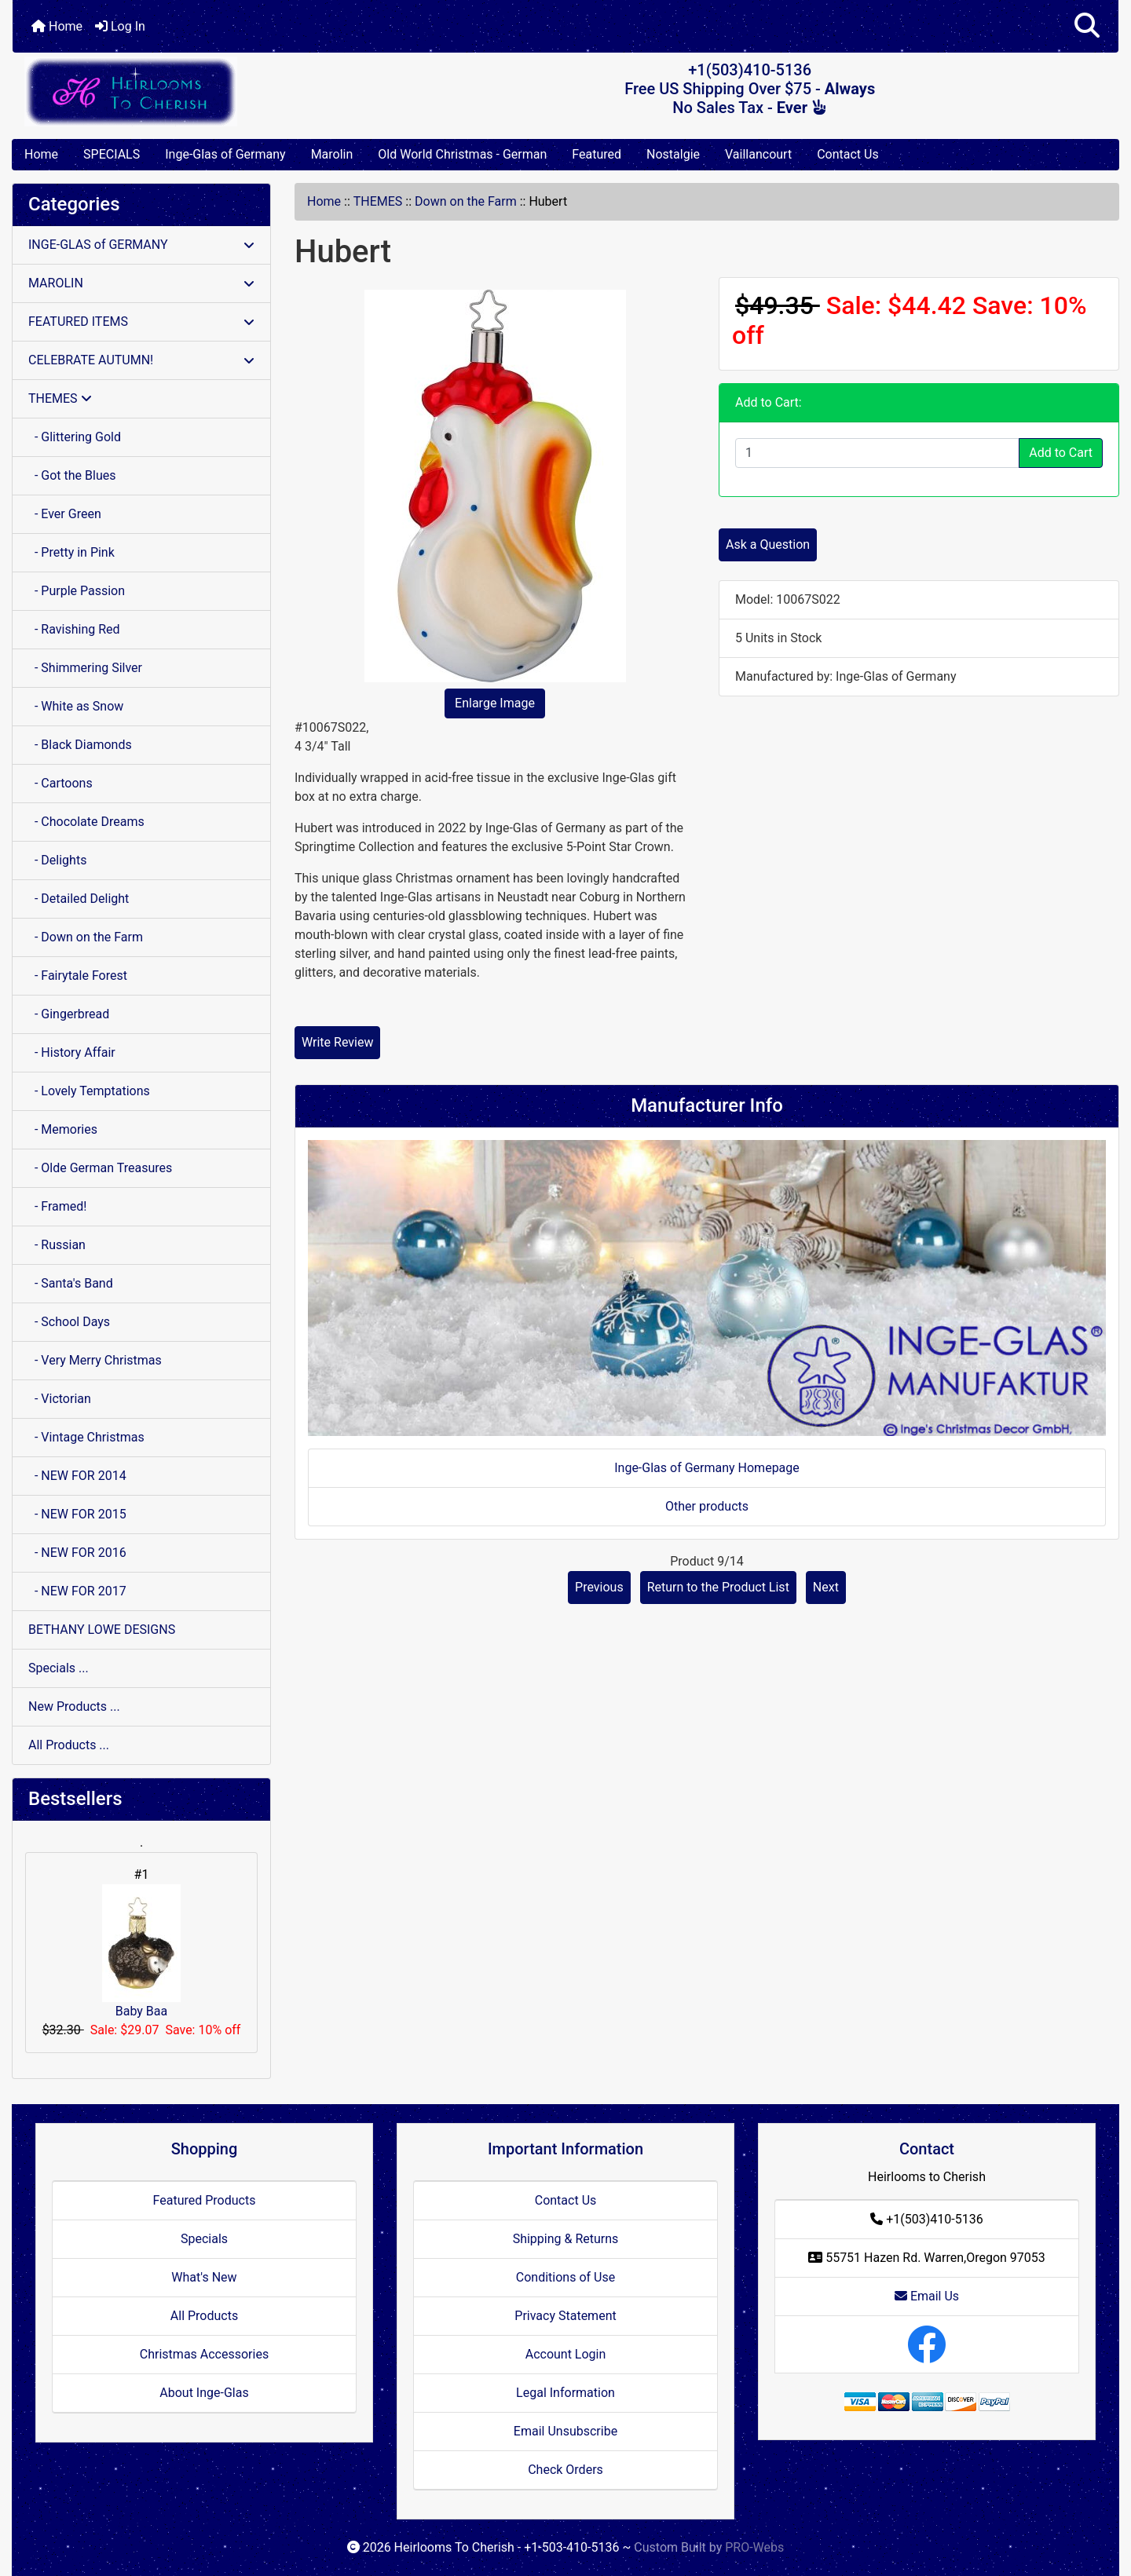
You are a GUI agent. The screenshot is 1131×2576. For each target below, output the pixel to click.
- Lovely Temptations (89, 1090)
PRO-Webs (754, 2547)
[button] (1087, 26)
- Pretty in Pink (71, 552)
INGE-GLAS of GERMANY (141, 244)
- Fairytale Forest (77, 975)
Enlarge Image (495, 703)
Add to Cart (1061, 452)
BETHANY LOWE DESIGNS (101, 1629)
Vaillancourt (758, 154)
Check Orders (565, 2469)
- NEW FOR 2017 (77, 1591)
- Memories (62, 1129)
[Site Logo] (196, 91)
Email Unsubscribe (565, 2431)
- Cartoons (60, 783)
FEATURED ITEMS (141, 321)
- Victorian (59, 1398)
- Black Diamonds (80, 744)
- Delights (57, 860)
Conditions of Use (565, 2277)
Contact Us (848, 154)
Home (56, 26)
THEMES (378, 201)
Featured (596, 154)
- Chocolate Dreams (86, 821)
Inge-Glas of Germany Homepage (707, 1467)
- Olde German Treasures (100, 1167)
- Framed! (57, 1206)
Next (826, 1587)
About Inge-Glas (203, 2392)
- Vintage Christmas (86, 1437)
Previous (599, 1587)
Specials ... (58, 1668)
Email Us (927, 2296)
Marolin (332, 154)
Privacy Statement (565, 2315)
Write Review (337, 1042)
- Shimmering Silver (85, 667)
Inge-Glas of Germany (225, 154)
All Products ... (68, 1744)
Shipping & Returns (566, 2238)
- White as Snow (75, 706)
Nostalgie (673, 154)
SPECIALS (111, 154)
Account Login (565, 2354)
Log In (120, 26)
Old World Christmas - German (462, 154)
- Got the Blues (71, 475)
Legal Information (565, 2392)
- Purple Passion (76, 590)
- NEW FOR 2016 (77, 1552)
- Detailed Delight (78, 898)
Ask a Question (768, 544)
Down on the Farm (466, 201)
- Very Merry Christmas (95, 1360)
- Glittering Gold (74, 436)
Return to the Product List (718, 1587)
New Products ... (74, 1706)
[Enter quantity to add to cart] (877, 453)
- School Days (69, 1321)
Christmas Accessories (204, 2354)
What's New (203, 2277)
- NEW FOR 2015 (77, 1514)
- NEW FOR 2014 (77, 1475)
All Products (204, 2315)
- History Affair (71, 1052)
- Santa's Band (70, 1283)
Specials (204, 2238)
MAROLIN (141, 283)
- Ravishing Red (74, 629)
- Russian (57, 1244)
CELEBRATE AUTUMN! (141, 360)
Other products (707, 1506)
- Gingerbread (68, 1014)
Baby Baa (141, 1951)
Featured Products (204, 2200)
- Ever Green (64, 513)
